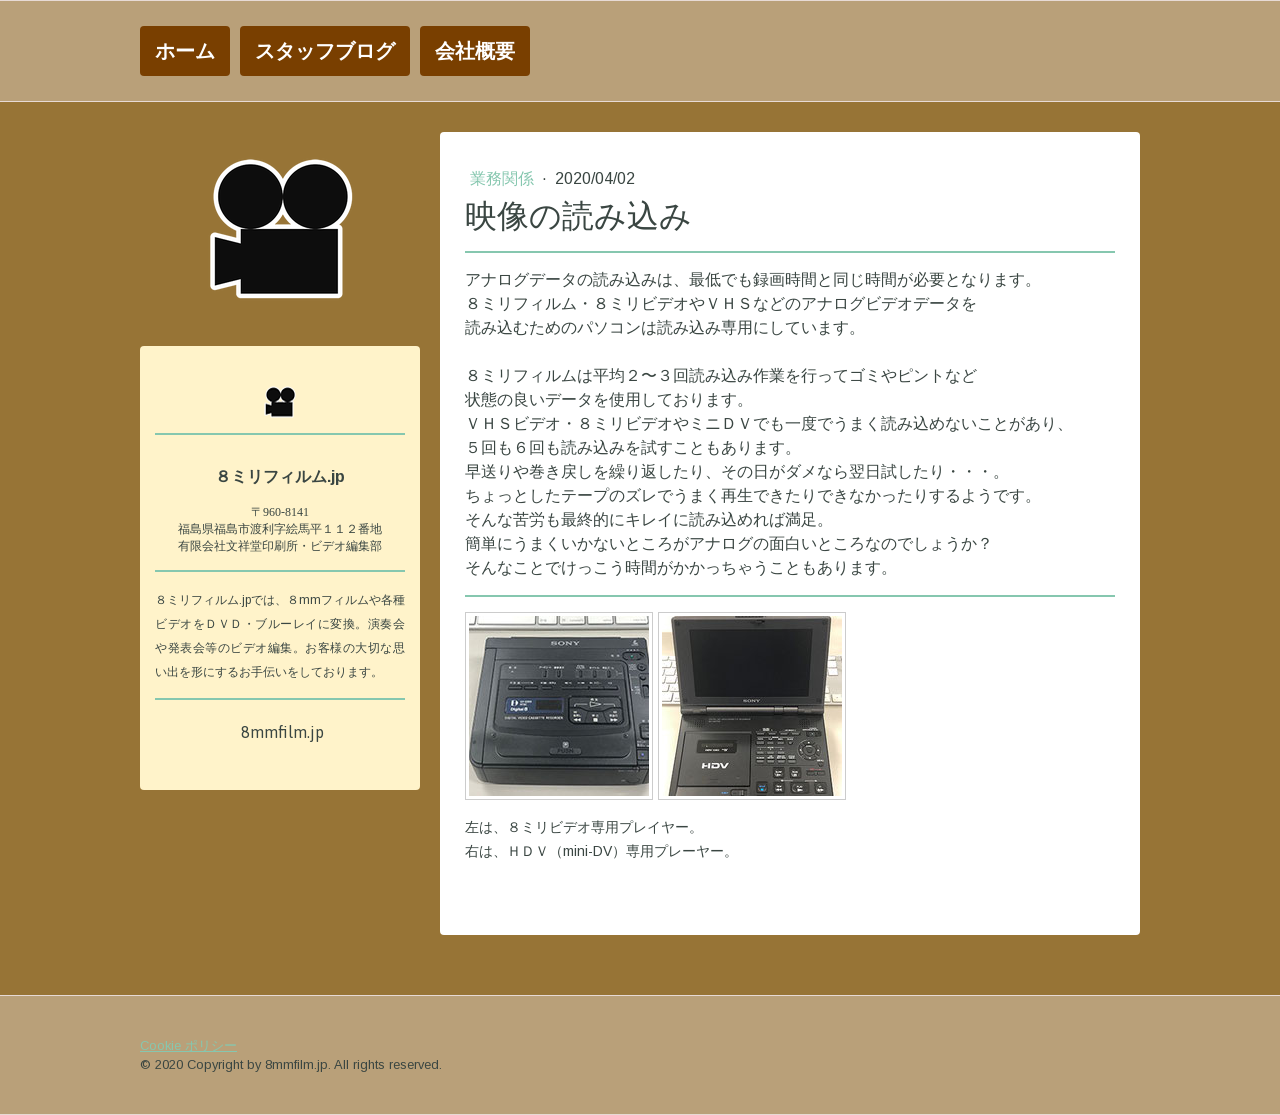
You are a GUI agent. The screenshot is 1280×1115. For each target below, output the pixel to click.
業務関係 (504, 178)
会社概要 (475, 50)
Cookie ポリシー (188, 1045)
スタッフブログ (325, 50)
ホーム (185, 50)
